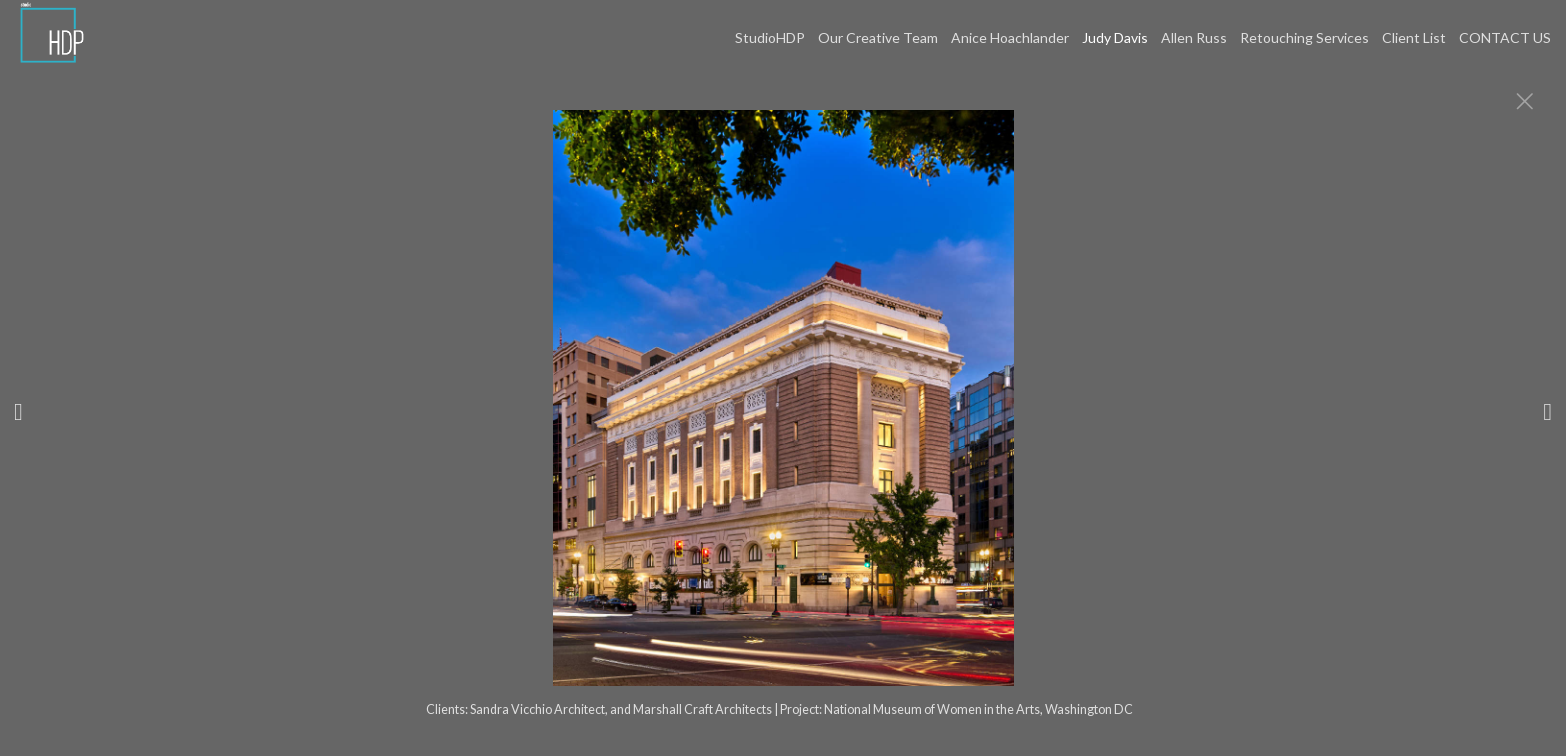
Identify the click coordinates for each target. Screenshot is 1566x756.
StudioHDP (770, 37)
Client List (1414, 37)
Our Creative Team (878, 37)
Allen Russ (1194, 37)
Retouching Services (1304, 37)
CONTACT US (1505, 37)
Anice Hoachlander (1010, 37)
